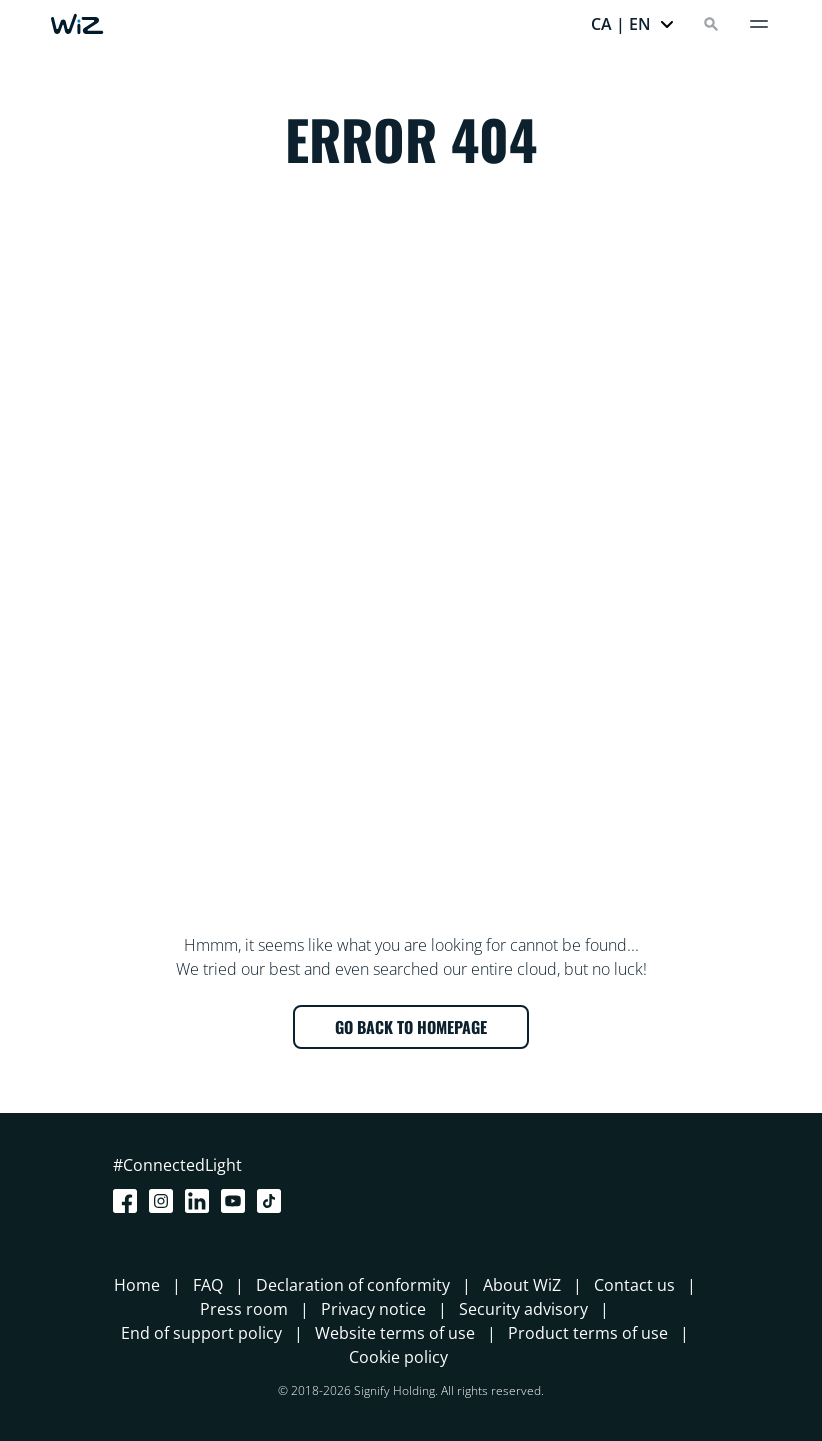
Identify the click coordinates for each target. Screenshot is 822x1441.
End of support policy (201, 1333)
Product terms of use (588, 1333)
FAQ (208, 1285)
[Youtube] (237, 1201)
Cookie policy (398, 1357)
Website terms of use (395, 1333)
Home (137, 1285)
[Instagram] (165, 1201)
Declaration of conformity (353, 1285)
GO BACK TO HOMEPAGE (411, 1027)
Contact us (634, 1285)
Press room (244, 1309)
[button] (633, 24)
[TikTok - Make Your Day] (273, 1201)
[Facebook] (129, 1201)
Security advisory (523, 1309)
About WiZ (522, 1285)
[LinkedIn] (201, 1201)
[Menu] (759, 24)
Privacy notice (373, 1309)
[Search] (711, 24)
